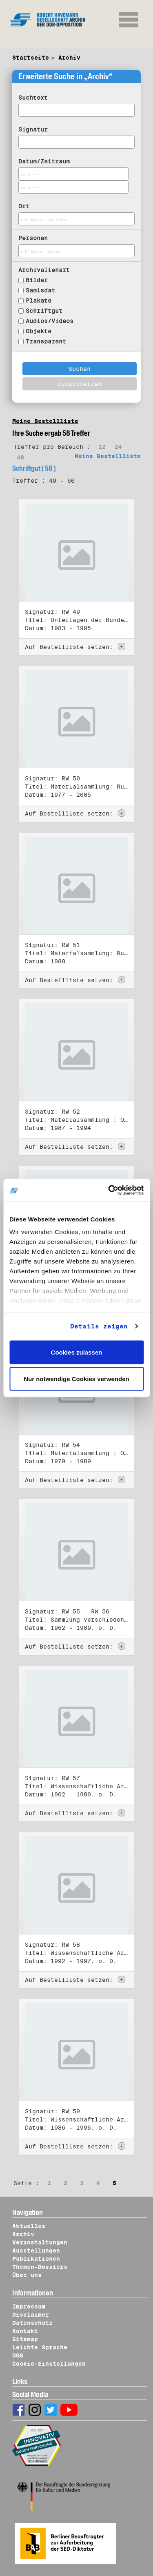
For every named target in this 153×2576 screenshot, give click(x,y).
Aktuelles (28, 2226)
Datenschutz (32, 2323)
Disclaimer (30, 2314)
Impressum (28, 2306)
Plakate (38, 300)
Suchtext (33, 97)
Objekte (38, 331)
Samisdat (40, 290)
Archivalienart (44, 270)
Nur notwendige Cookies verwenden (76, 1378)
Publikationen (36, 2258)
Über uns (27, 2275)
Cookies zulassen (76, 1351)
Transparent (46, 341)
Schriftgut (44, 311)
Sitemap (25, 2339)
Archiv (69, 57)
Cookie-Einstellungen (49, 2363)
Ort (23, 206)
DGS (17, 2355)
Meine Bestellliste (45, 421)
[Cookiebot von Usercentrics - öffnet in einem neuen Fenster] (109, 1190)
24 (118, 446)
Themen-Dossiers (39, 2267)
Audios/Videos (49, 321)
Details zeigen (99, 1326)
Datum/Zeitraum (44, 161)
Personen (33, 238)
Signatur (33, 129)
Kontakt (25, 2331)
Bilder (37, 280)
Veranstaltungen (39, 2242)
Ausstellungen (36, 2250)
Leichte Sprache (39, 2347)
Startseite (30, 57)
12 (102, 446)
